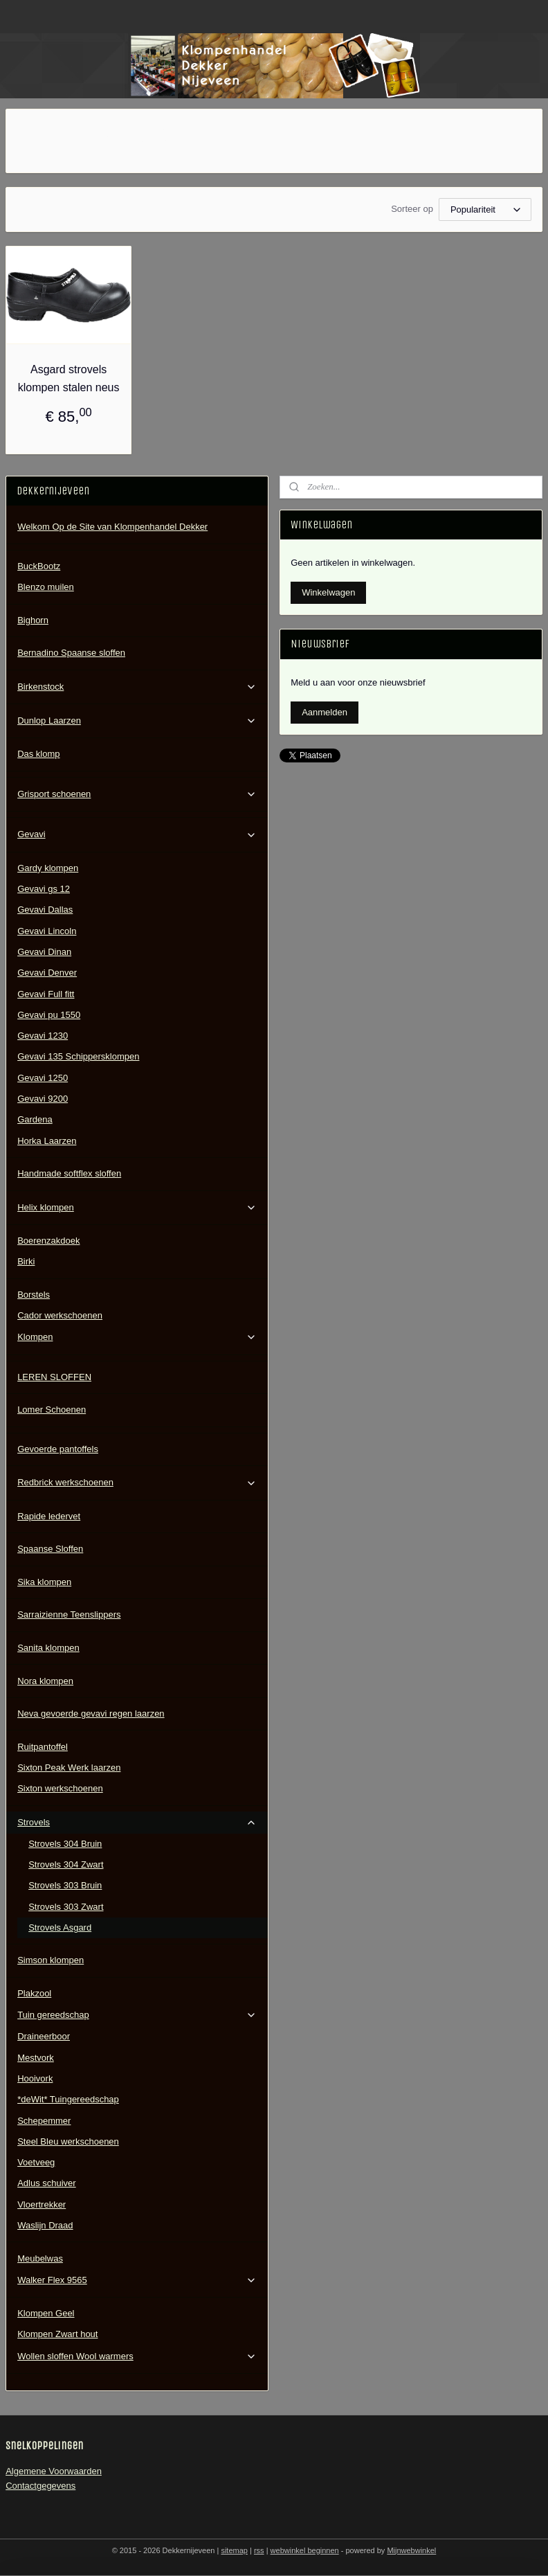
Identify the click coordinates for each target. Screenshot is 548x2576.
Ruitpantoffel (42, 1747)
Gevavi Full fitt (45, 994)
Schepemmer (44, 2121)
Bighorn (32, 620)
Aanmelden (324, 712)
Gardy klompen (47, 868)
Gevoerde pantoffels (57, 1449)
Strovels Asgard (59, 1927)
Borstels (33, 1294)
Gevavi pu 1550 (48, 1015)
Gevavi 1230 (42, 1035)
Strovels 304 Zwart (65, 1864)
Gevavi (137, 834)
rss (259, 2550)
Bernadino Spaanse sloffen (71, 652)
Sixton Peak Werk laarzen (68, 1767)
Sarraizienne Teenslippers (68, 1614)
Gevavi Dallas (45, 909)
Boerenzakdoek (48, 1240)
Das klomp (38, 754)
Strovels (137, 1822)
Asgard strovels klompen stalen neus (69, 378)
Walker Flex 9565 (137, 2280)
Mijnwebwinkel (411, 2550)
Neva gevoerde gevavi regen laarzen (90, 1713)
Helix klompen (137, 1207)
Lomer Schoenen (51, 1409)
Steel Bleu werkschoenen (68, 2141)
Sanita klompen (48, 1648)
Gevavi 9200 (42, 1098)
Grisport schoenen (137, 794)
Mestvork (35, 2057)
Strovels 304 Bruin (65, 1844)
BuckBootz (38, 566)
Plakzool (34, 1993)
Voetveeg (36, 2162)
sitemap (234, 2550)
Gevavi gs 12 (43, 889)
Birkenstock (137, 686)
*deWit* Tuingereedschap (68, 2099)
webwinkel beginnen (305, 2550)
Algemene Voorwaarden (54, 2471)
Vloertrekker (41, 2204)
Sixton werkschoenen (60, 1788)
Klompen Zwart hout (57, 2334)
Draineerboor (43, 2036)
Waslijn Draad (45, 2225)
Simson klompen (50, 1960)
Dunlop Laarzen (137, 720)
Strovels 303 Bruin (65, 1885)
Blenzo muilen (45, 587)
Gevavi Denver (47, 972)
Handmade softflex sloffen (69, 1173)
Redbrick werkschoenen (137, 1482)
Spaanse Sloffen (50, 1549)
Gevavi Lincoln (46, 931)
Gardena (35, 1119)
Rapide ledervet (48, 1516)
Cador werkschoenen (59, 1315)
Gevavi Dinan (44, 952)
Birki (26, 1261)
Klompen (137, 1337)
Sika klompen (44, 1582)
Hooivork (35, 2078)
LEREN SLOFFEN (54, 1377)
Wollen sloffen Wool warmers (137, 2356)
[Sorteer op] (485, 209)
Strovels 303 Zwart (65, 1907)
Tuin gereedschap (137, 2015)
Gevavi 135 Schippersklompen (78, 1056)
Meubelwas (40, 2258)
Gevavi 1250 (42, 1078)
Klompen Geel (45, 2313)
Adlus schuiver (46, 2183)
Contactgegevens (40, 2485)
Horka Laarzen (46, 1141)
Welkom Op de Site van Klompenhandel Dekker (112, 526)
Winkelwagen (328, 592)
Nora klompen (45, 1681)
